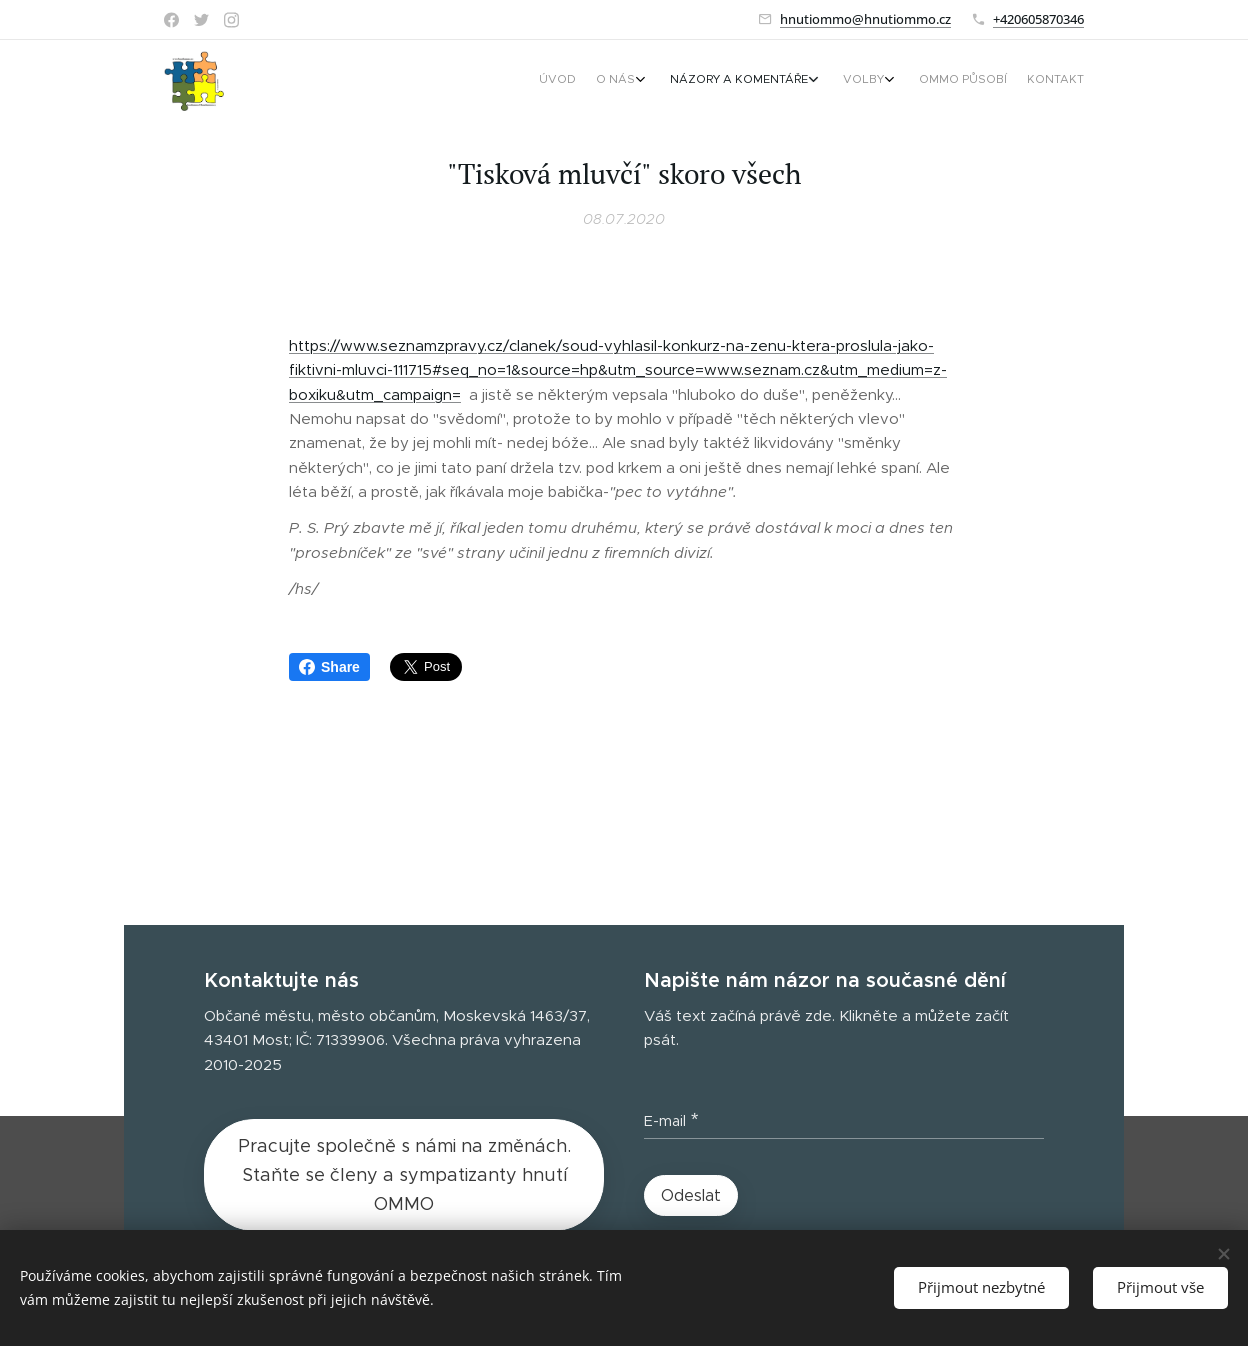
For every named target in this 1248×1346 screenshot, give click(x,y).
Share (329, 667)
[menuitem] (941, 81)
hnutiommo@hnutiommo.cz (865, 19)
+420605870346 (1038, 19)
